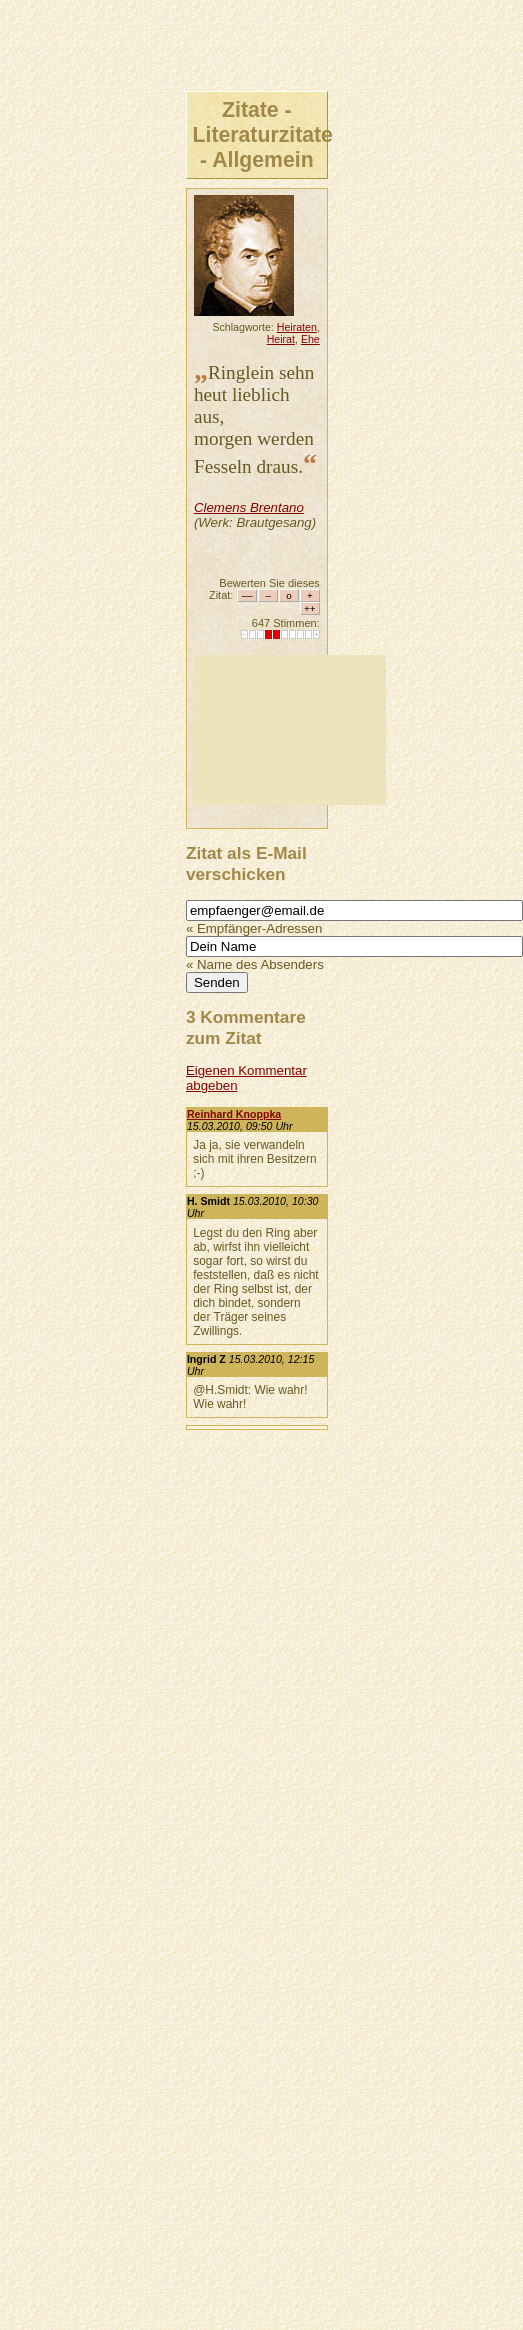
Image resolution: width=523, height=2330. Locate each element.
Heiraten (297, 327)
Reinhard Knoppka (234, 1114)
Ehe (310, 339)
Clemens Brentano (249, 507)
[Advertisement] (290, 730)
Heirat (281, 339)
